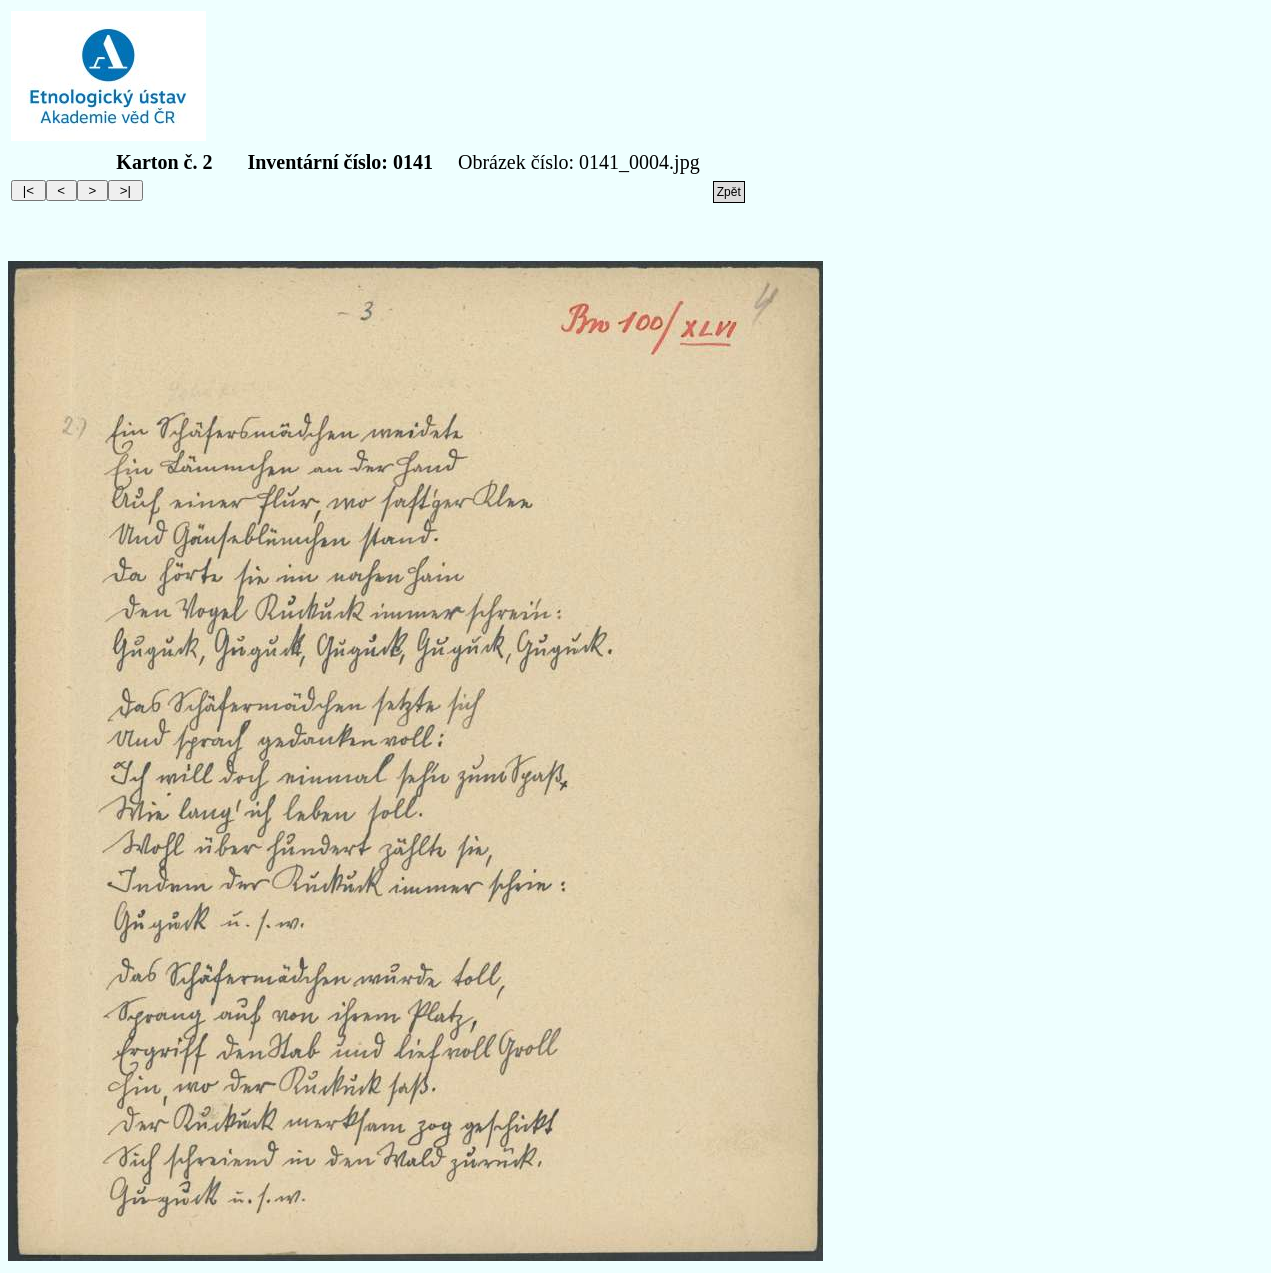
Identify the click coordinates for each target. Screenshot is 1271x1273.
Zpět (729, 192)
